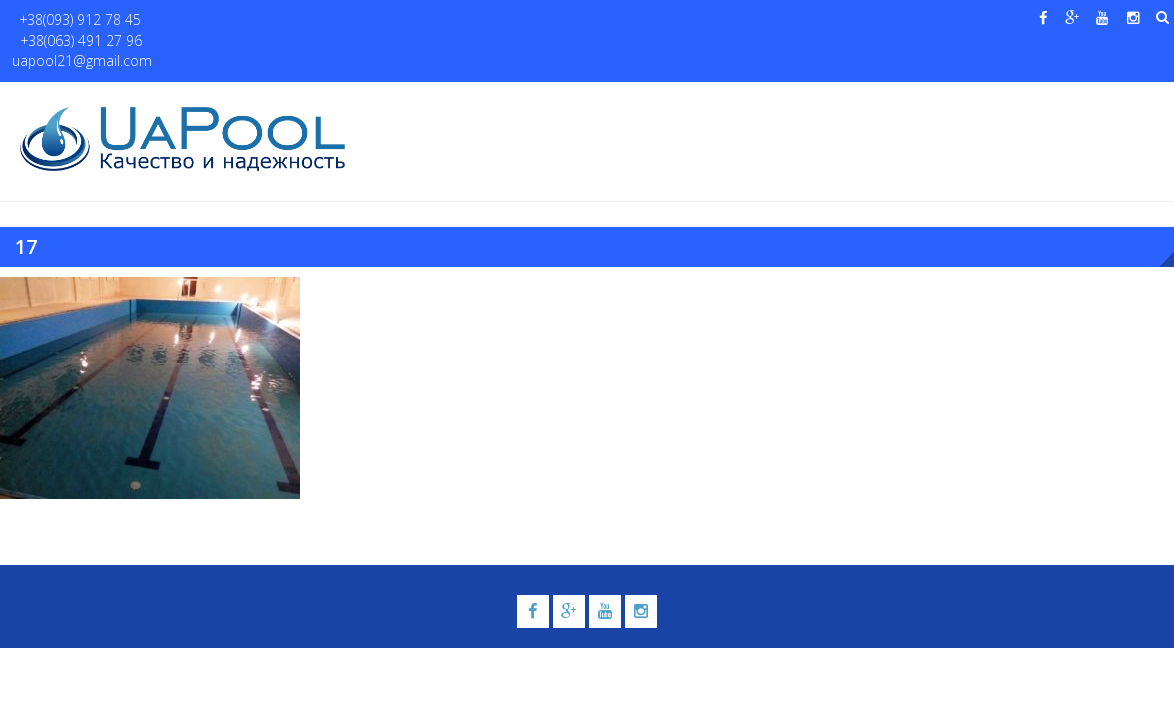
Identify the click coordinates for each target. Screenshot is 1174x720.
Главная (402, 100)
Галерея (729, 100)
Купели (637, 100)
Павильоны (970, 100)
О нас (469, 100)
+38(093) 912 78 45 (71, 20)
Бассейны (540, 100)
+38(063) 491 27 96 (203, 20)
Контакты (1082, 100)
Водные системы (834, 100)
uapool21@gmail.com (344, 20)
